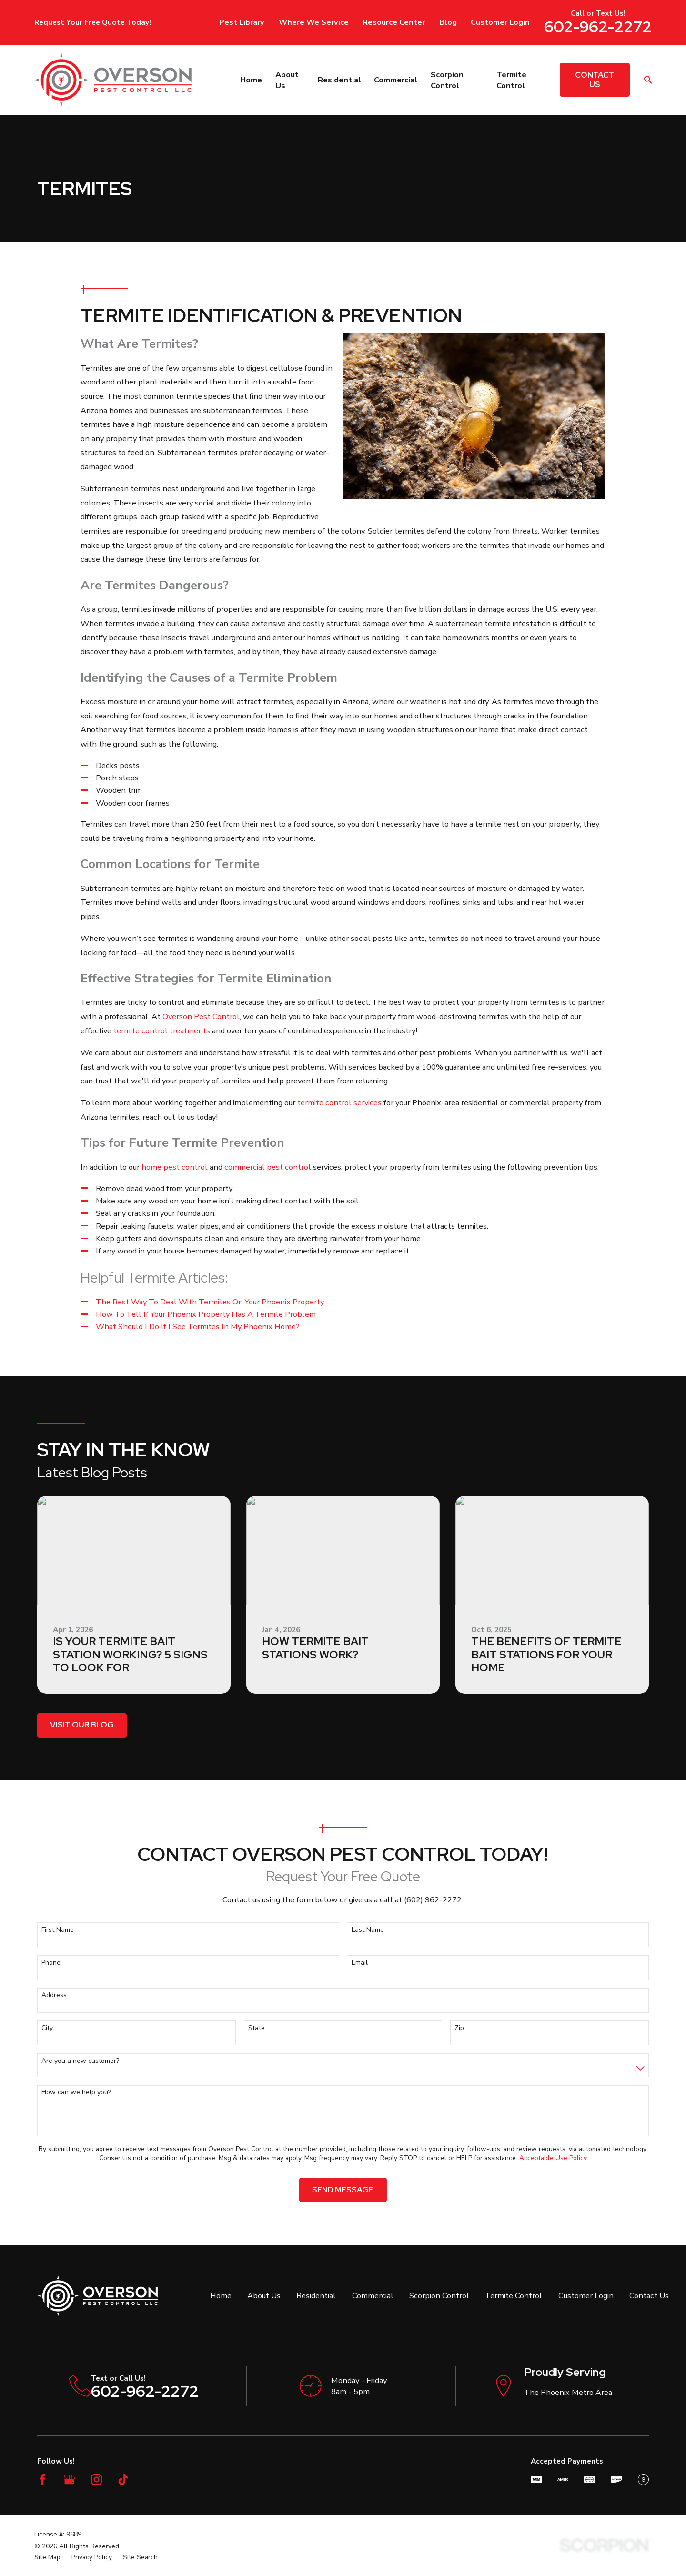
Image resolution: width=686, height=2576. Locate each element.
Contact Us (595, 80)
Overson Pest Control (201, 1016)
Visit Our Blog (82, 1724)
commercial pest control (267, 1167)
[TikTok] (123, 2479)
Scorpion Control (439, 2295)
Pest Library (241, 22)
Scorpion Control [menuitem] (447, 80)
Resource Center (394, 22)
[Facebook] (42, 2479)
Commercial (372, 2295)
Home (221, 2295)
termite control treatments (161, 1030)
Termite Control (513, 2295)
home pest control (174, 1167)
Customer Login (500, 22)
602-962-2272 (598, 26)
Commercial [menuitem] (395, 79)
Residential (316, 2295)
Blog (448, 22)
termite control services (339, 1102)
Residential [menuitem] (339, 79)
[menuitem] (47, 2557)
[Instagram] (96, 2479)
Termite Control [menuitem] (511, 80)
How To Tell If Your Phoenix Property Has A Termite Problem (206, 1314)
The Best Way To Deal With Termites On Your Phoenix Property (210, 1301)
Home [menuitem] (251, 79)
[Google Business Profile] (69, 2479)
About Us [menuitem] (287, 80)
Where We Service (314, 22)
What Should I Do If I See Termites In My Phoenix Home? (198, 1326)
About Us (264, 2295)
